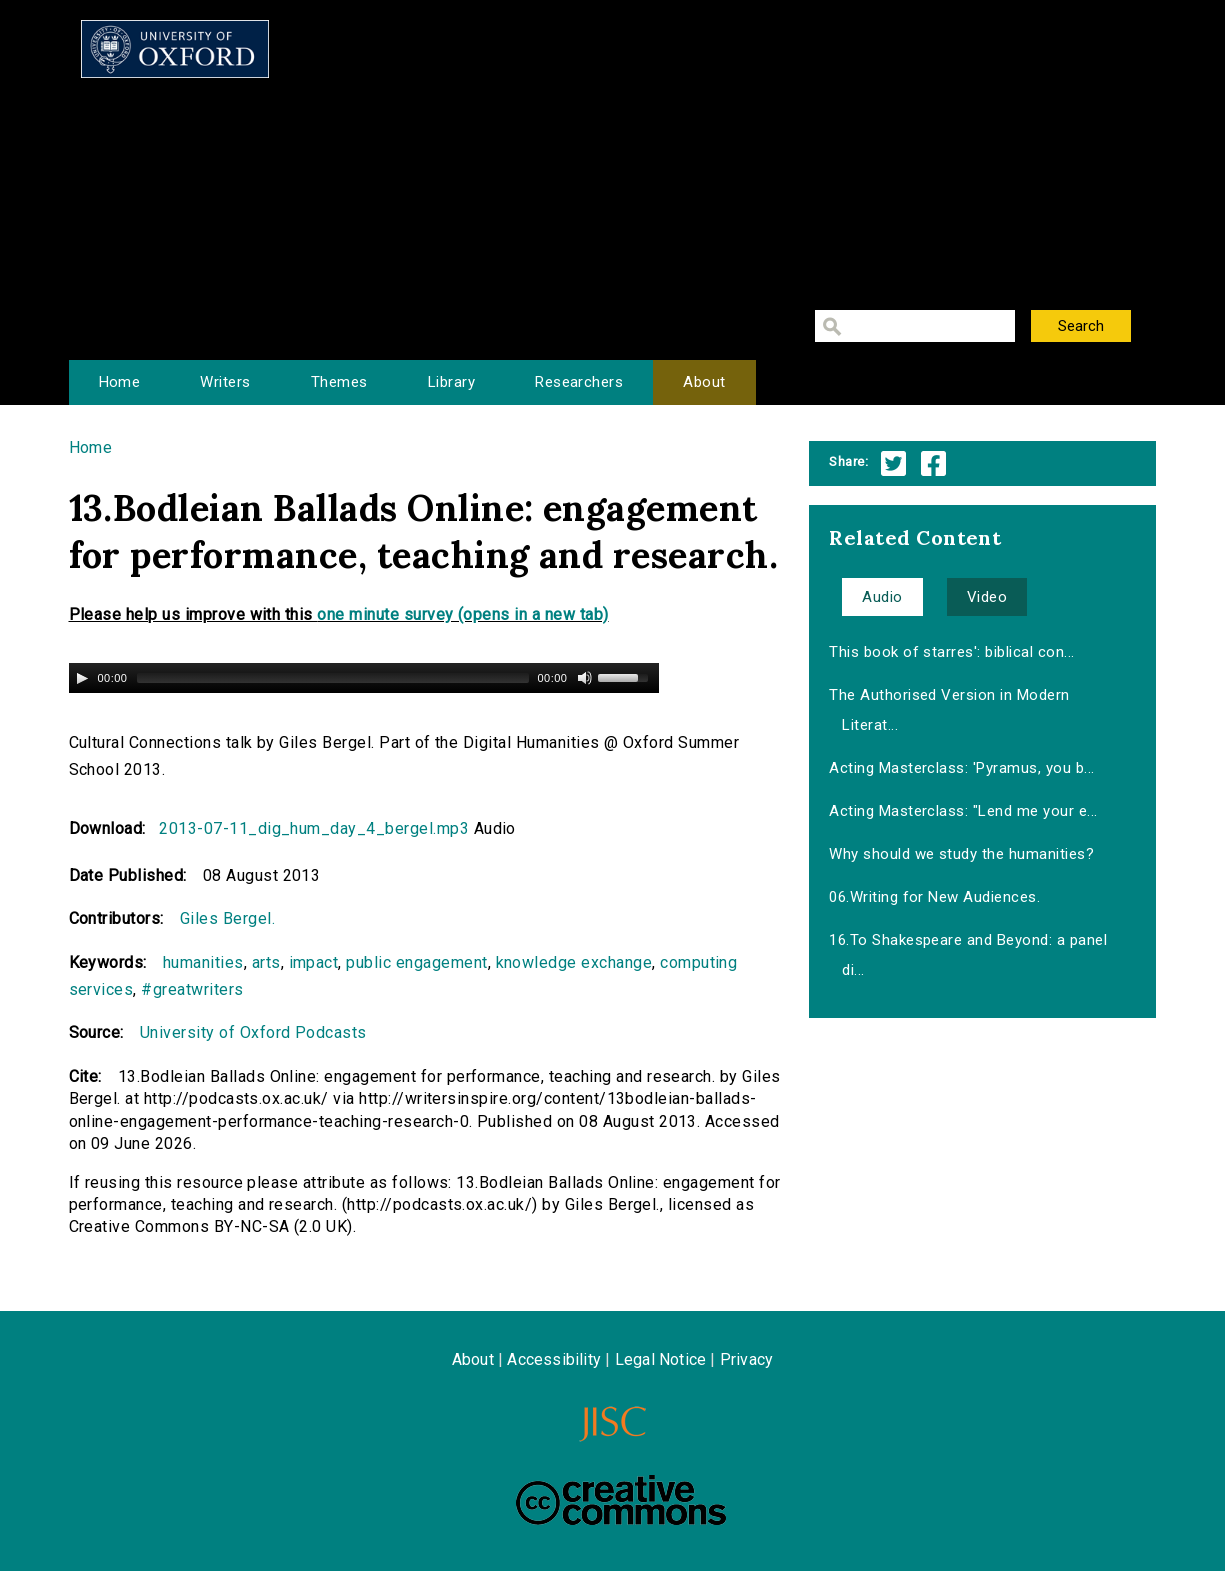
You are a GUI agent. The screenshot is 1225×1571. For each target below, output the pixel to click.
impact (314, 962)
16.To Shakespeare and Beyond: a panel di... (968, 955)
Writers (225, 382)
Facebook (933, 463)
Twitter (893, 463)
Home (120, 382)
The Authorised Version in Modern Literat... (949, 710)
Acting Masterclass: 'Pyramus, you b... (961, 768)
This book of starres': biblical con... (951, 652)
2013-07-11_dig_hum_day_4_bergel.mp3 (314, 828)
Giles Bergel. (227, 918)
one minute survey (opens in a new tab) (462, 614)
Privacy (746, 1359)
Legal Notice (660, 1359)
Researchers (579, 382)
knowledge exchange (574, 962)
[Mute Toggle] (585, 678)
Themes (339, 382)
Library (451, 382)
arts (266, 962)
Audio (882, 597)
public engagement (416, 962)
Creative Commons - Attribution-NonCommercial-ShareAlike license (621, 1500)
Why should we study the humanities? (961, 854)
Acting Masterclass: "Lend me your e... (963, 811)
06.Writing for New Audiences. (934, 897)
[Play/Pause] (82, 678)
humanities (203, 962)
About (704, 382)
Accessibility (554, 1359)
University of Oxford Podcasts (253, 1032)
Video (987, 597)
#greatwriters (192, 989)
